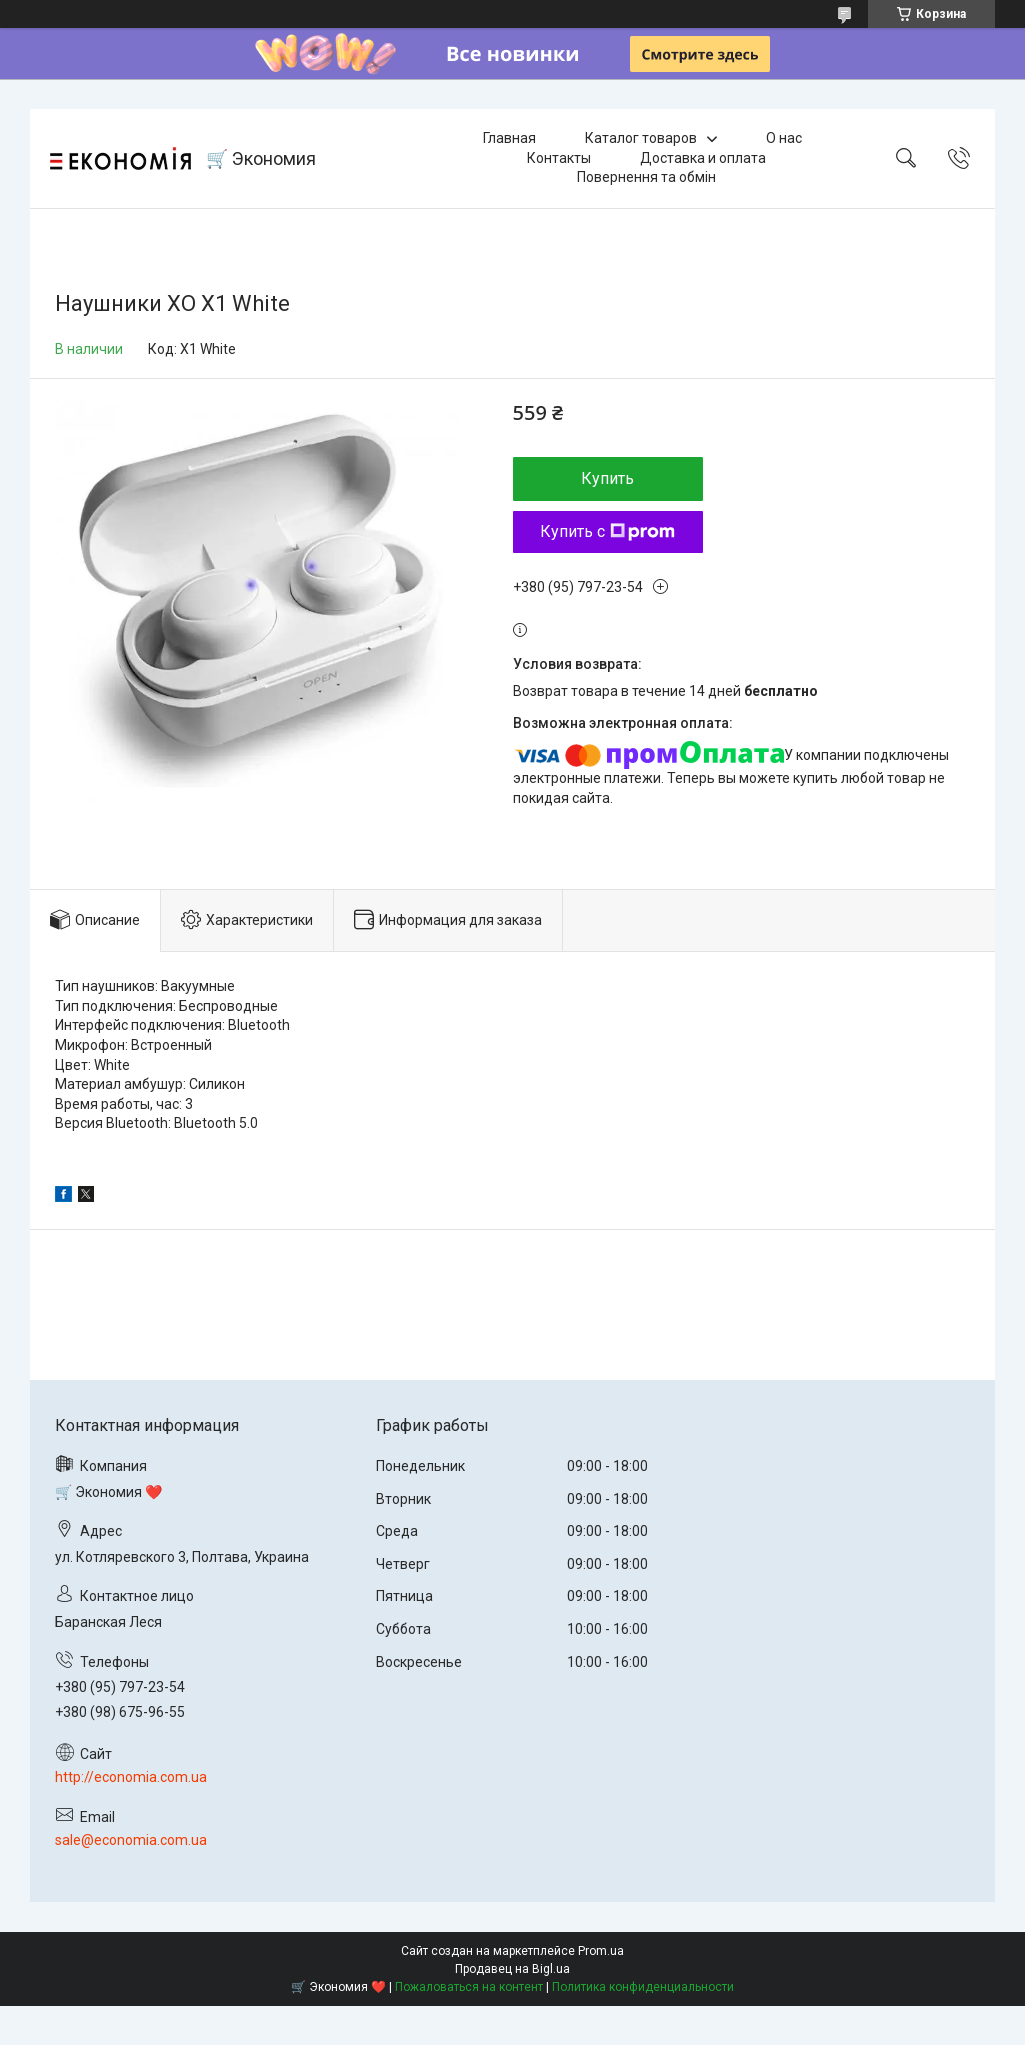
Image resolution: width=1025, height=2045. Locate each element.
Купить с (607, 531)
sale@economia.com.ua (131, 1840)
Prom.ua (601, 1951)
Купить (607, 478)
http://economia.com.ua (131, 1777)
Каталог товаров (641, 138)
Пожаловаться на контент (469, 1987)
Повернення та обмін (646, 177)
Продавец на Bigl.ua (512, 1969)
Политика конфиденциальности (643, 1987)
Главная (509, 138)
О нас (784, 138)
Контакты (559, 158)
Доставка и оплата (703, 158)
